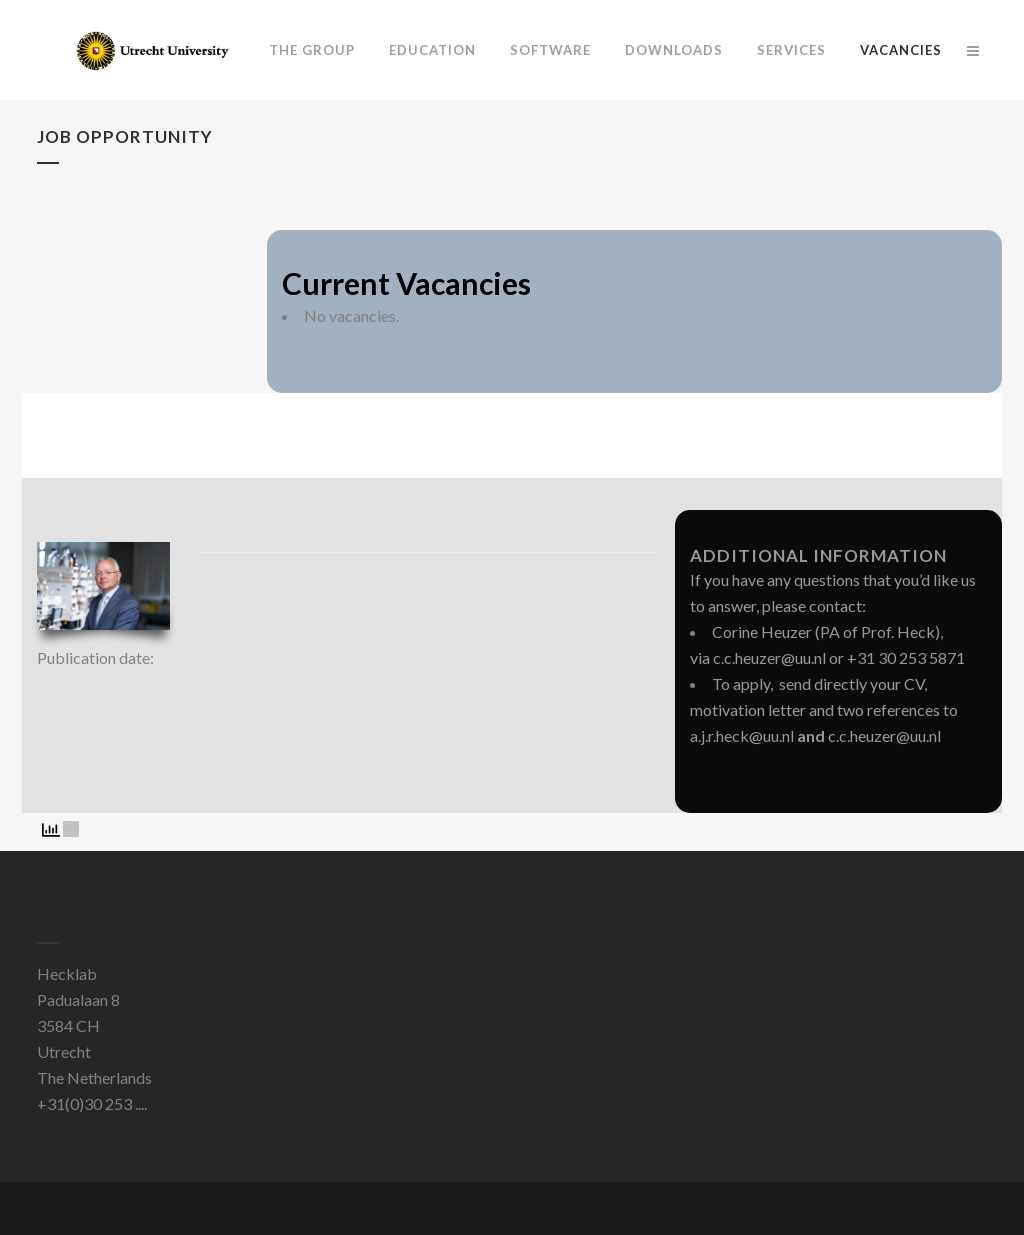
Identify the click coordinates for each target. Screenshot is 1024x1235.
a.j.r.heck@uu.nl (742, 735)
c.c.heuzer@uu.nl (769, 657)
